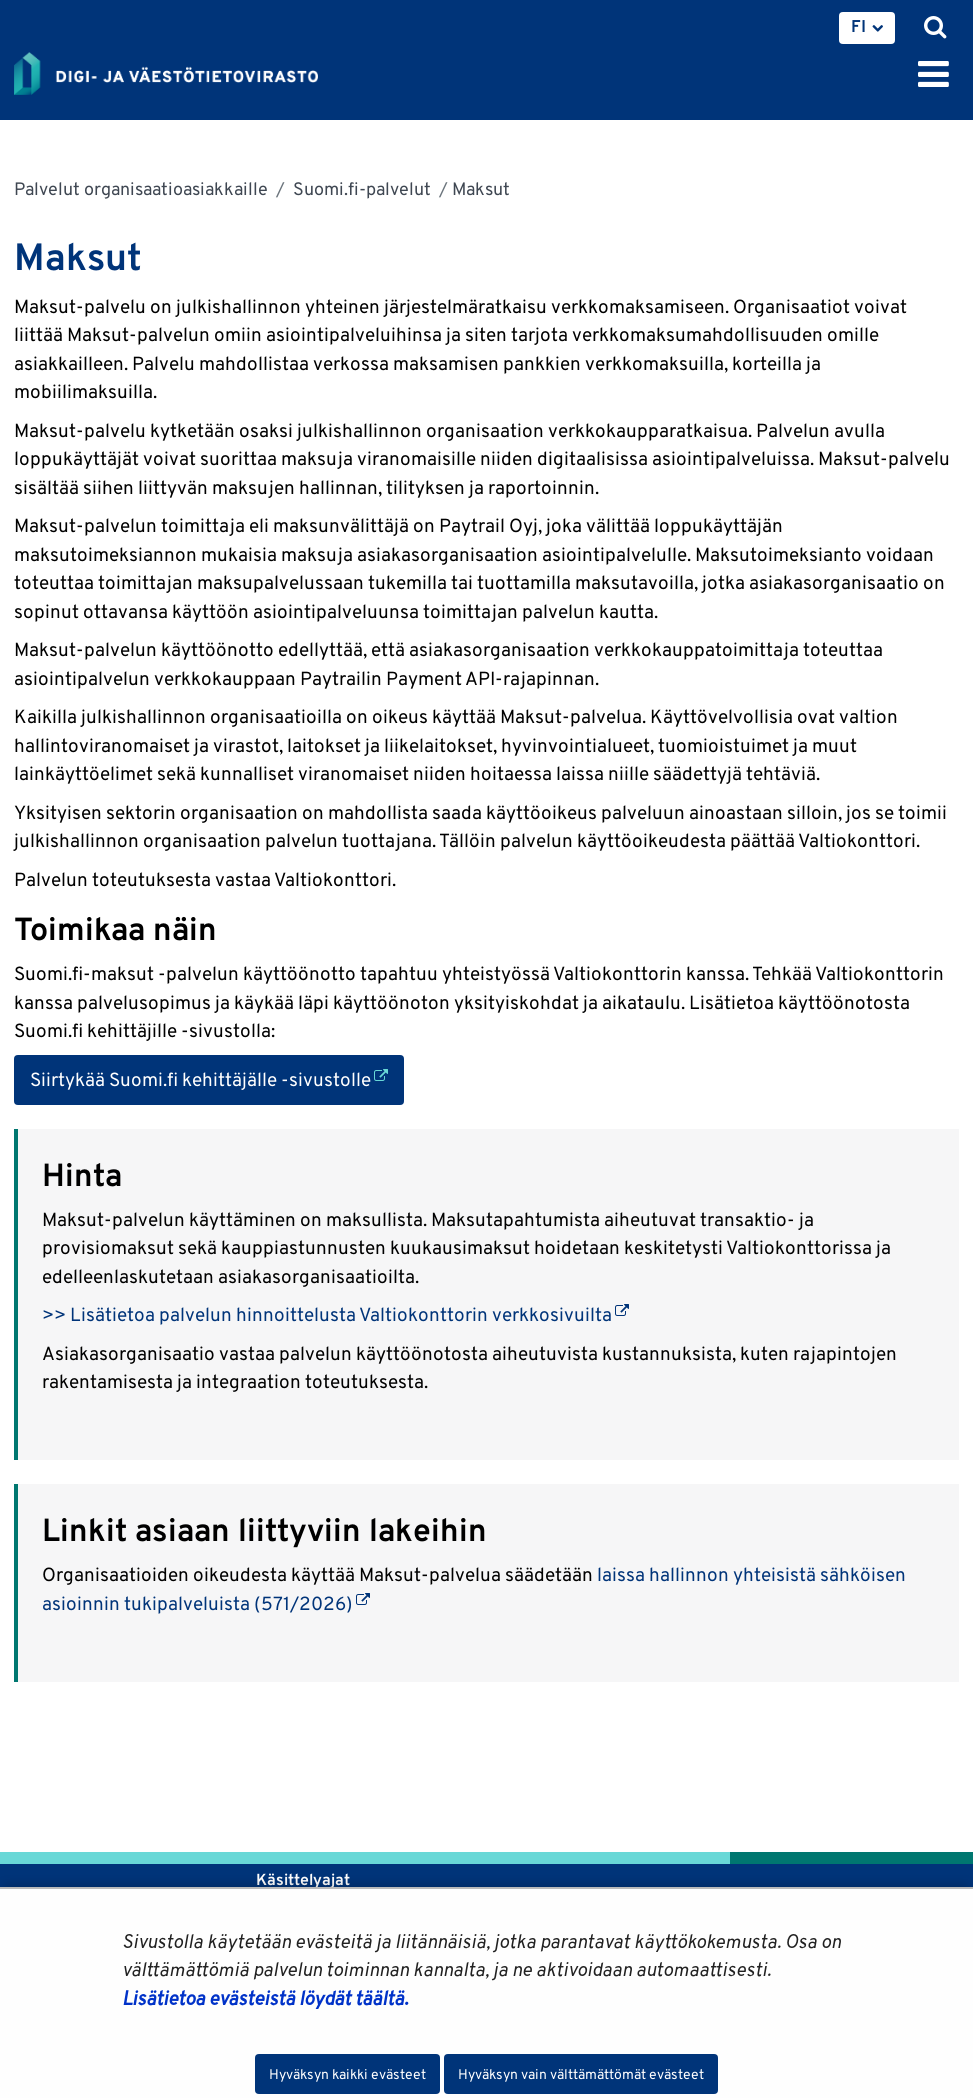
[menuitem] (867, 28)
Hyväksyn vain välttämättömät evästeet (581, 2074)
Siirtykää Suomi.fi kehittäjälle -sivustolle (217, 1077)
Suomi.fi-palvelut (360, 188)
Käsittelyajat (303, 1879)
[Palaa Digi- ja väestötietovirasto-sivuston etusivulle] (166, 70)
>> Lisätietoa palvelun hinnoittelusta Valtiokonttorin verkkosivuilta (335, 1314)
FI (858, 26)
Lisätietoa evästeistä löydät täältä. (265, 1998)
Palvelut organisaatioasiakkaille (141, 188)
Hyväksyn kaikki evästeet (347, 2074)
